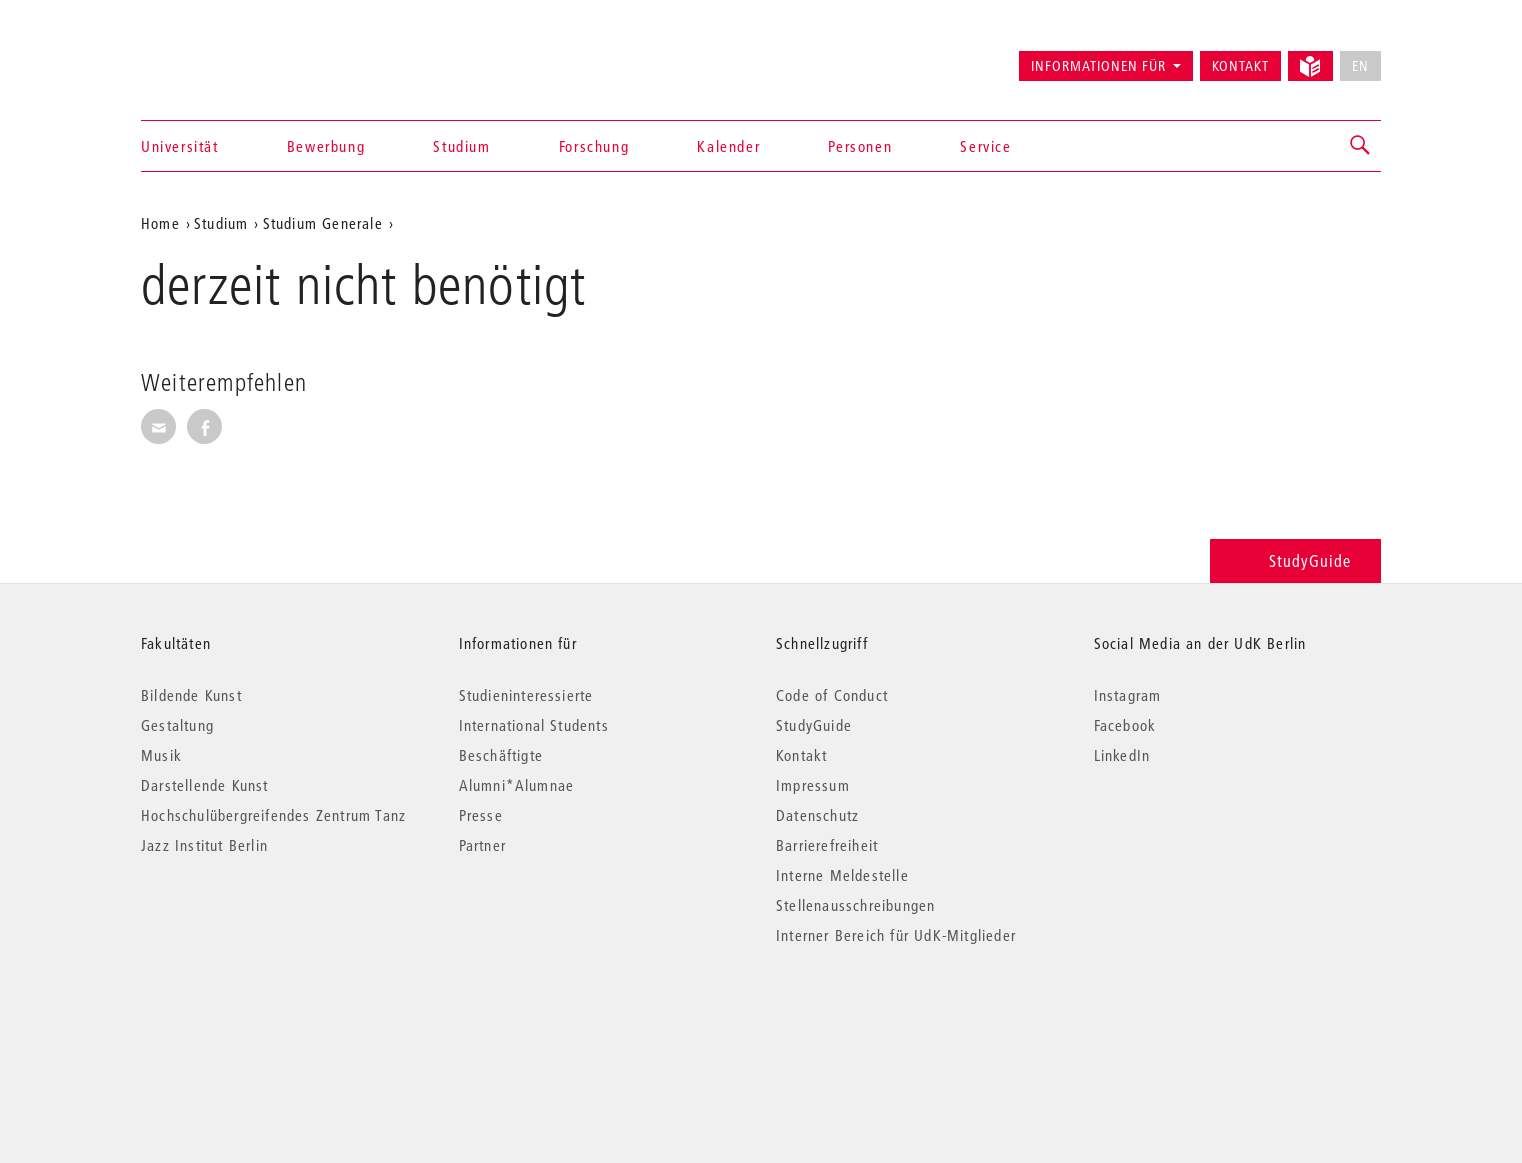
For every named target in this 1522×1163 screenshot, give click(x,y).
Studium (461, 146)
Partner (482, 845)
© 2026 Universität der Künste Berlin (245, 1019)
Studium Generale (323, 223)
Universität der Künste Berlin (219, 57)
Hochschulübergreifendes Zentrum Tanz (273, 815)
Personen (860, 146)
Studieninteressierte (526, 695)
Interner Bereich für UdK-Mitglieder (896, 935)
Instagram (1128, 695)
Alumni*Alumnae (517, 785)
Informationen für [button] (1098, 66)
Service (985, 146)
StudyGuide (1295, 560)
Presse (481, 815)
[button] (1361, 146)
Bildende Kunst (191, 695)
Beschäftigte (501, 755)
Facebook (1125, 725)
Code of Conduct (832, 695)
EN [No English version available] (1360, 66)
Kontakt (1240, 66)
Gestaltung (177, 725)
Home (160, 223)
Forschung (594, 146)
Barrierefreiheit (827, 845)
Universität (180, 146)
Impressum (813, 785)
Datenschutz (817, 815)
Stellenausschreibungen (855, 905)
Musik (161, 755)
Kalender (728, 146)
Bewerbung (326, 146)
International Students (534, 725)
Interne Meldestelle (842, 875)
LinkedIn (1122, 755)
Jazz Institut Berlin (204, 845)
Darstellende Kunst (205, 785)
